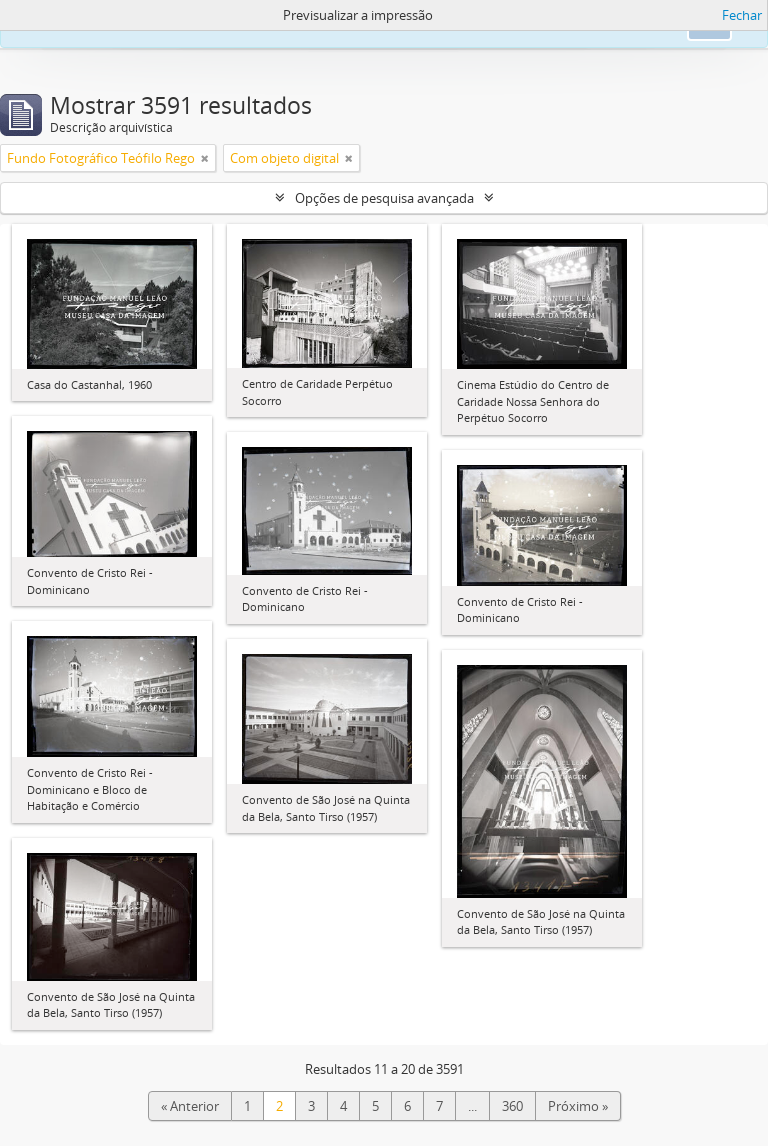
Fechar (742, 15)
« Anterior (190, 1106)
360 (512, 1106)
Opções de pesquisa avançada (384, 198)
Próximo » (578, 1106)
